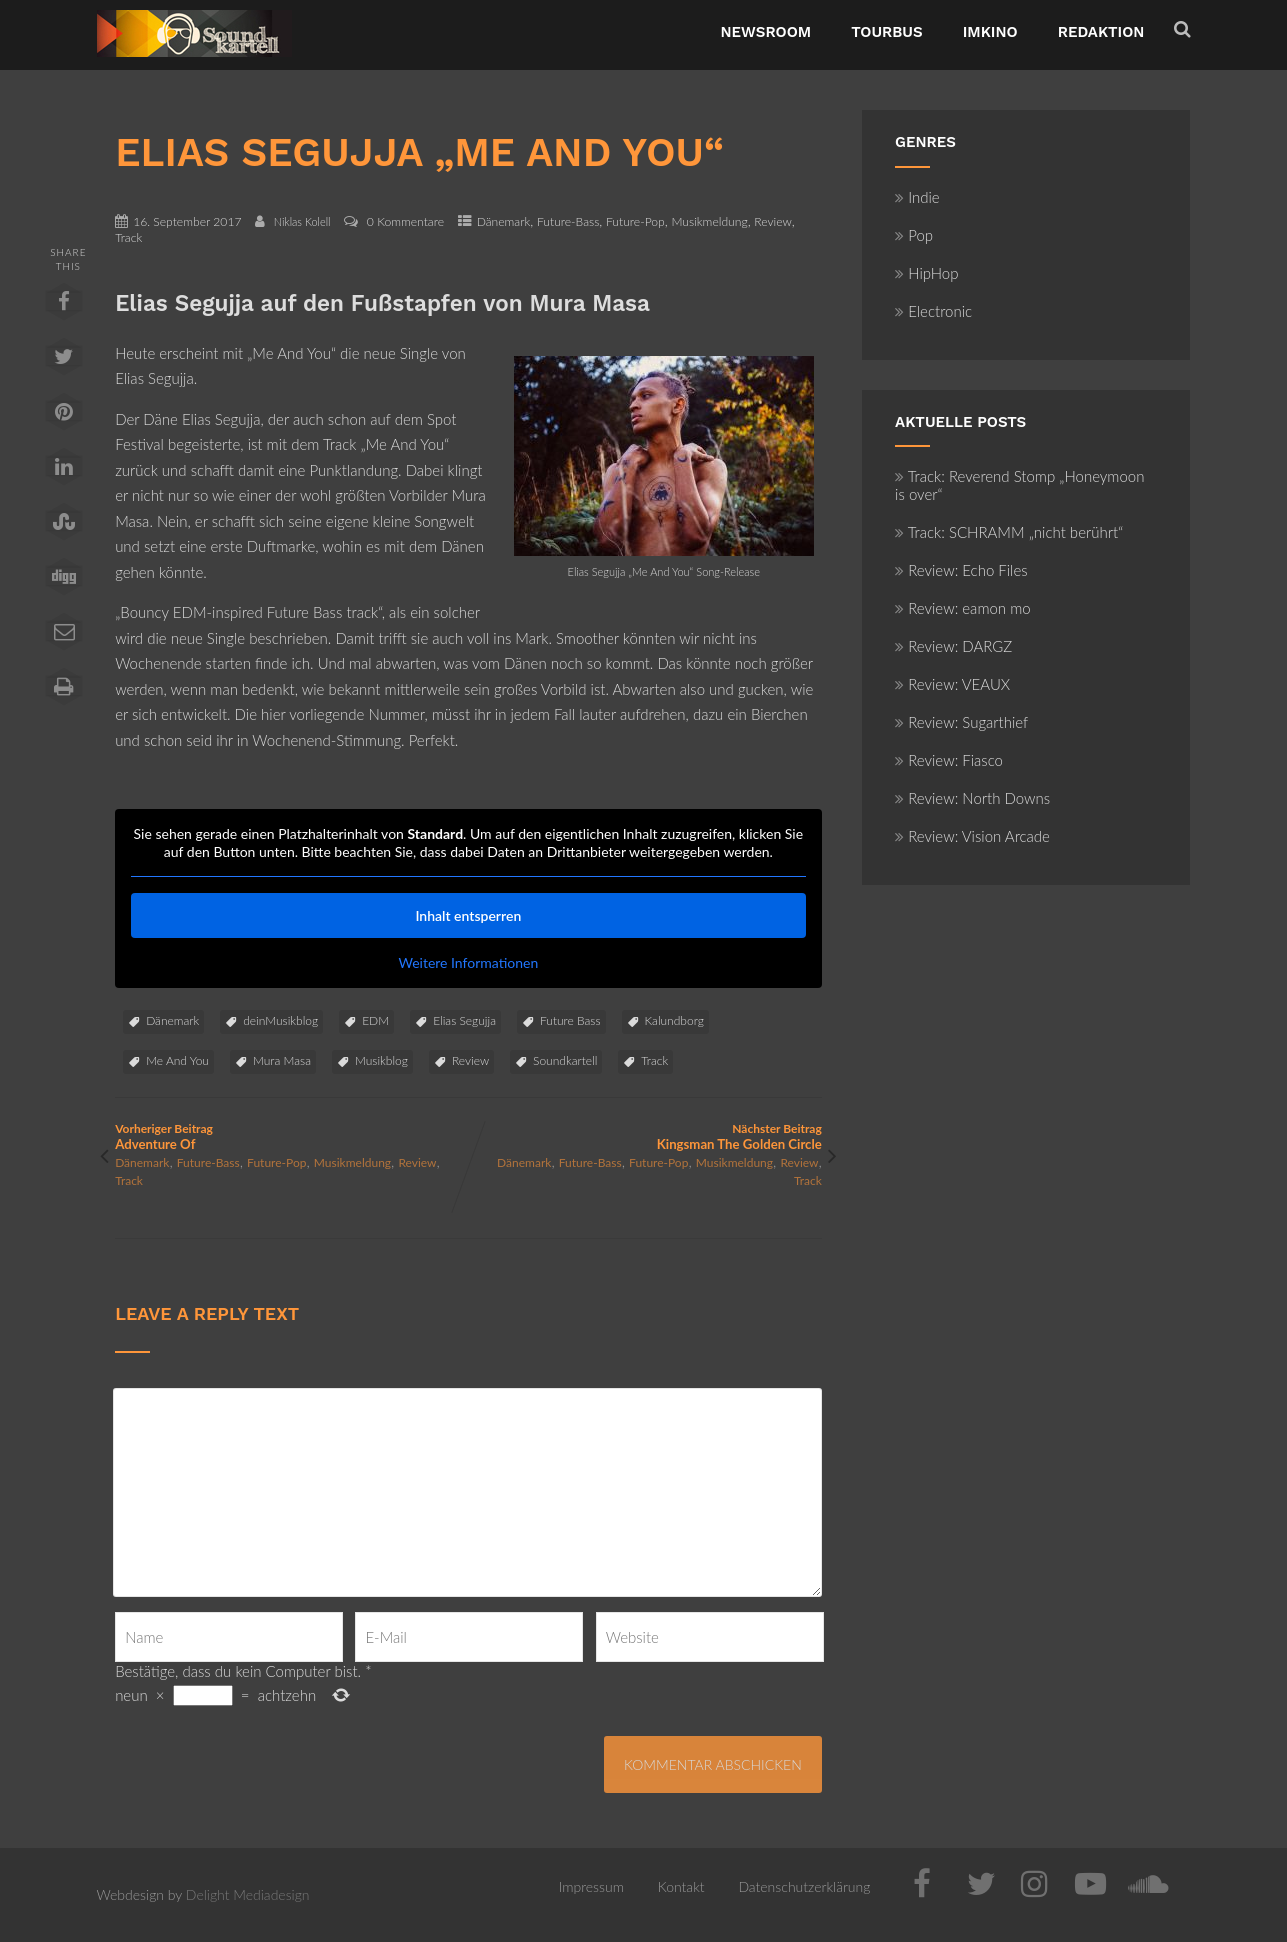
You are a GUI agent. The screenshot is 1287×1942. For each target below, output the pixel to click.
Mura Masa (282, 1060)
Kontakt (681, 1886)
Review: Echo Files (961, 570)
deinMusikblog (280, 1020)
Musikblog (381, 1060)
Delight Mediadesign (248, 1894)
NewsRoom (766, 32)
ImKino (990, 32)
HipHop (926, 273)
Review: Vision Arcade (972, 836)
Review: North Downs (972, 798)
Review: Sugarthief (961, 722)
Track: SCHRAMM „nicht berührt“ (1009, 532)
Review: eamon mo (963, 608)
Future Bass (570, 1020)
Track (128, 237)
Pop (914, 235)
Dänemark (504, 221)
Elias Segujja (464, 1020)
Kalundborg (674, 1020)
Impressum (591, 1886)
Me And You (177, 1060)
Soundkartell (565, 1060)
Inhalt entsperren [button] (469, 915)
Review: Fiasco (949, 760)
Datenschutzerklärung (804, 1886)
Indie (917, 197)
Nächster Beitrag (644, 1136)
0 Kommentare (405, 221)
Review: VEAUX (952, 684)
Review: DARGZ (953, 646)
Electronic (933, 311)
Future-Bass (568, 221)
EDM (375, 1020)
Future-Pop (635, 221)
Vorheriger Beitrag (291, 1136)
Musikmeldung (709, 221)
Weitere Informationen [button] (469, 962)
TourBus (887, 32)
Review (773, 221)
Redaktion (1101, 32)
